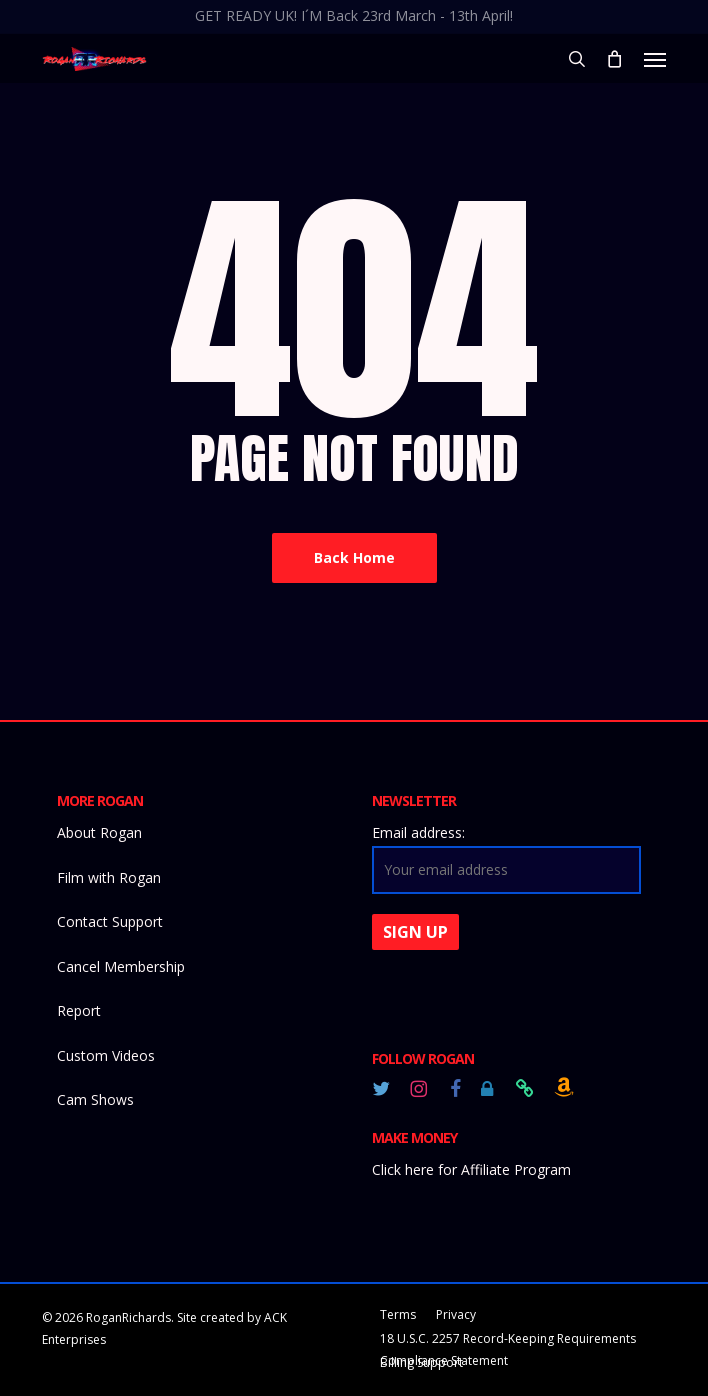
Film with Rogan (109, 877)
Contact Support (110, 921)
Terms (398, 1314)
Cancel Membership (121, 966)
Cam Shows (95, 1099)
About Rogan (99, 832)
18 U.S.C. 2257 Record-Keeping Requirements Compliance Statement (508, 1341)
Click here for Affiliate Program (471, 1169)
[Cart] (615, 59)
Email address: (418, 832)
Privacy (456, 1314)
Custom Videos (106, 1055)
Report (79, 1010)
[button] (655, 59)
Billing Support (421, 1362)
